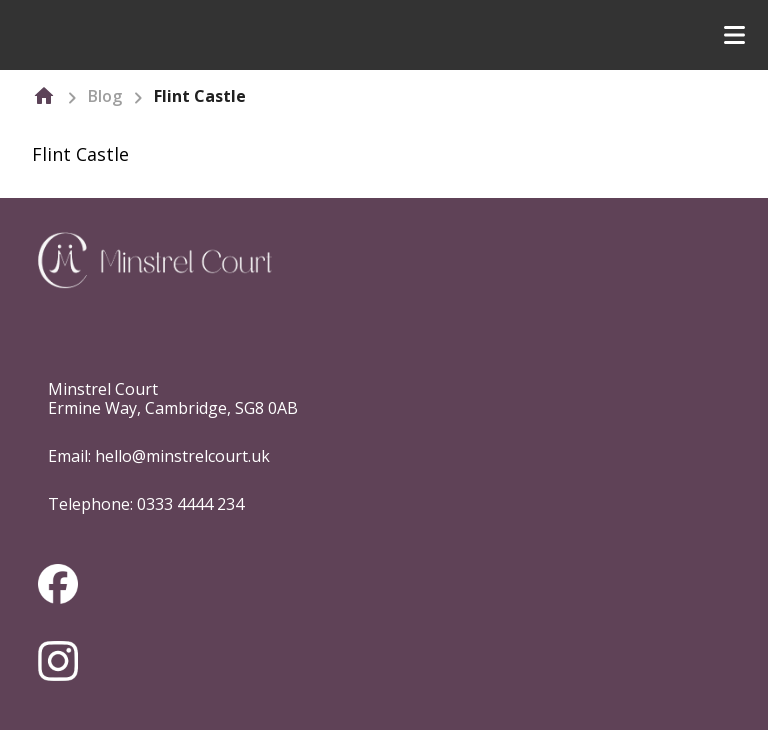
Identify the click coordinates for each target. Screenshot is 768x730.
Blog (105, 96)
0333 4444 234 (190, 504)
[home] (44, 96)
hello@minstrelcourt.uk (182, 456)
